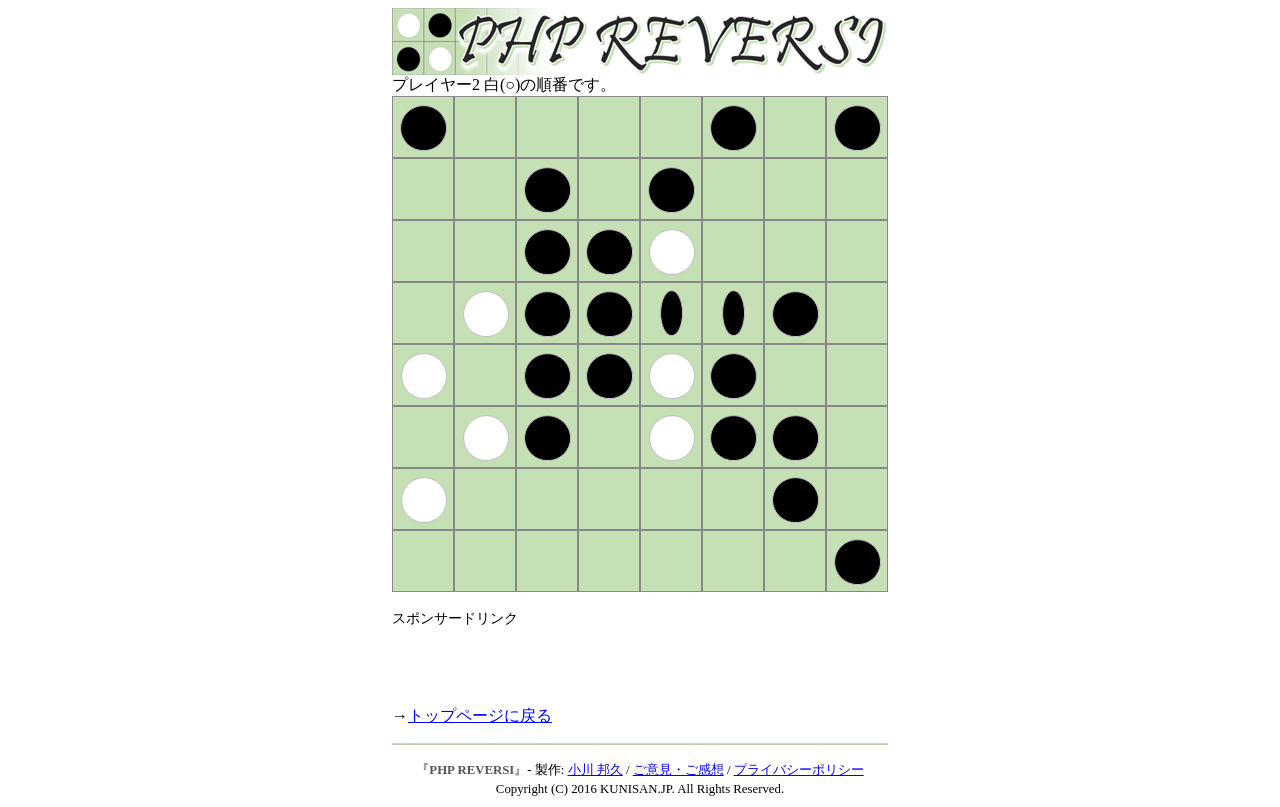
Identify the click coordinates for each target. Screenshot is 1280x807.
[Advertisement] (626, 658)
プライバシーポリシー (799, 770)
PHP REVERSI (471, 770)
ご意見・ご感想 (678, 770)
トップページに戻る (480, 715)
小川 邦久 (595, 770)
